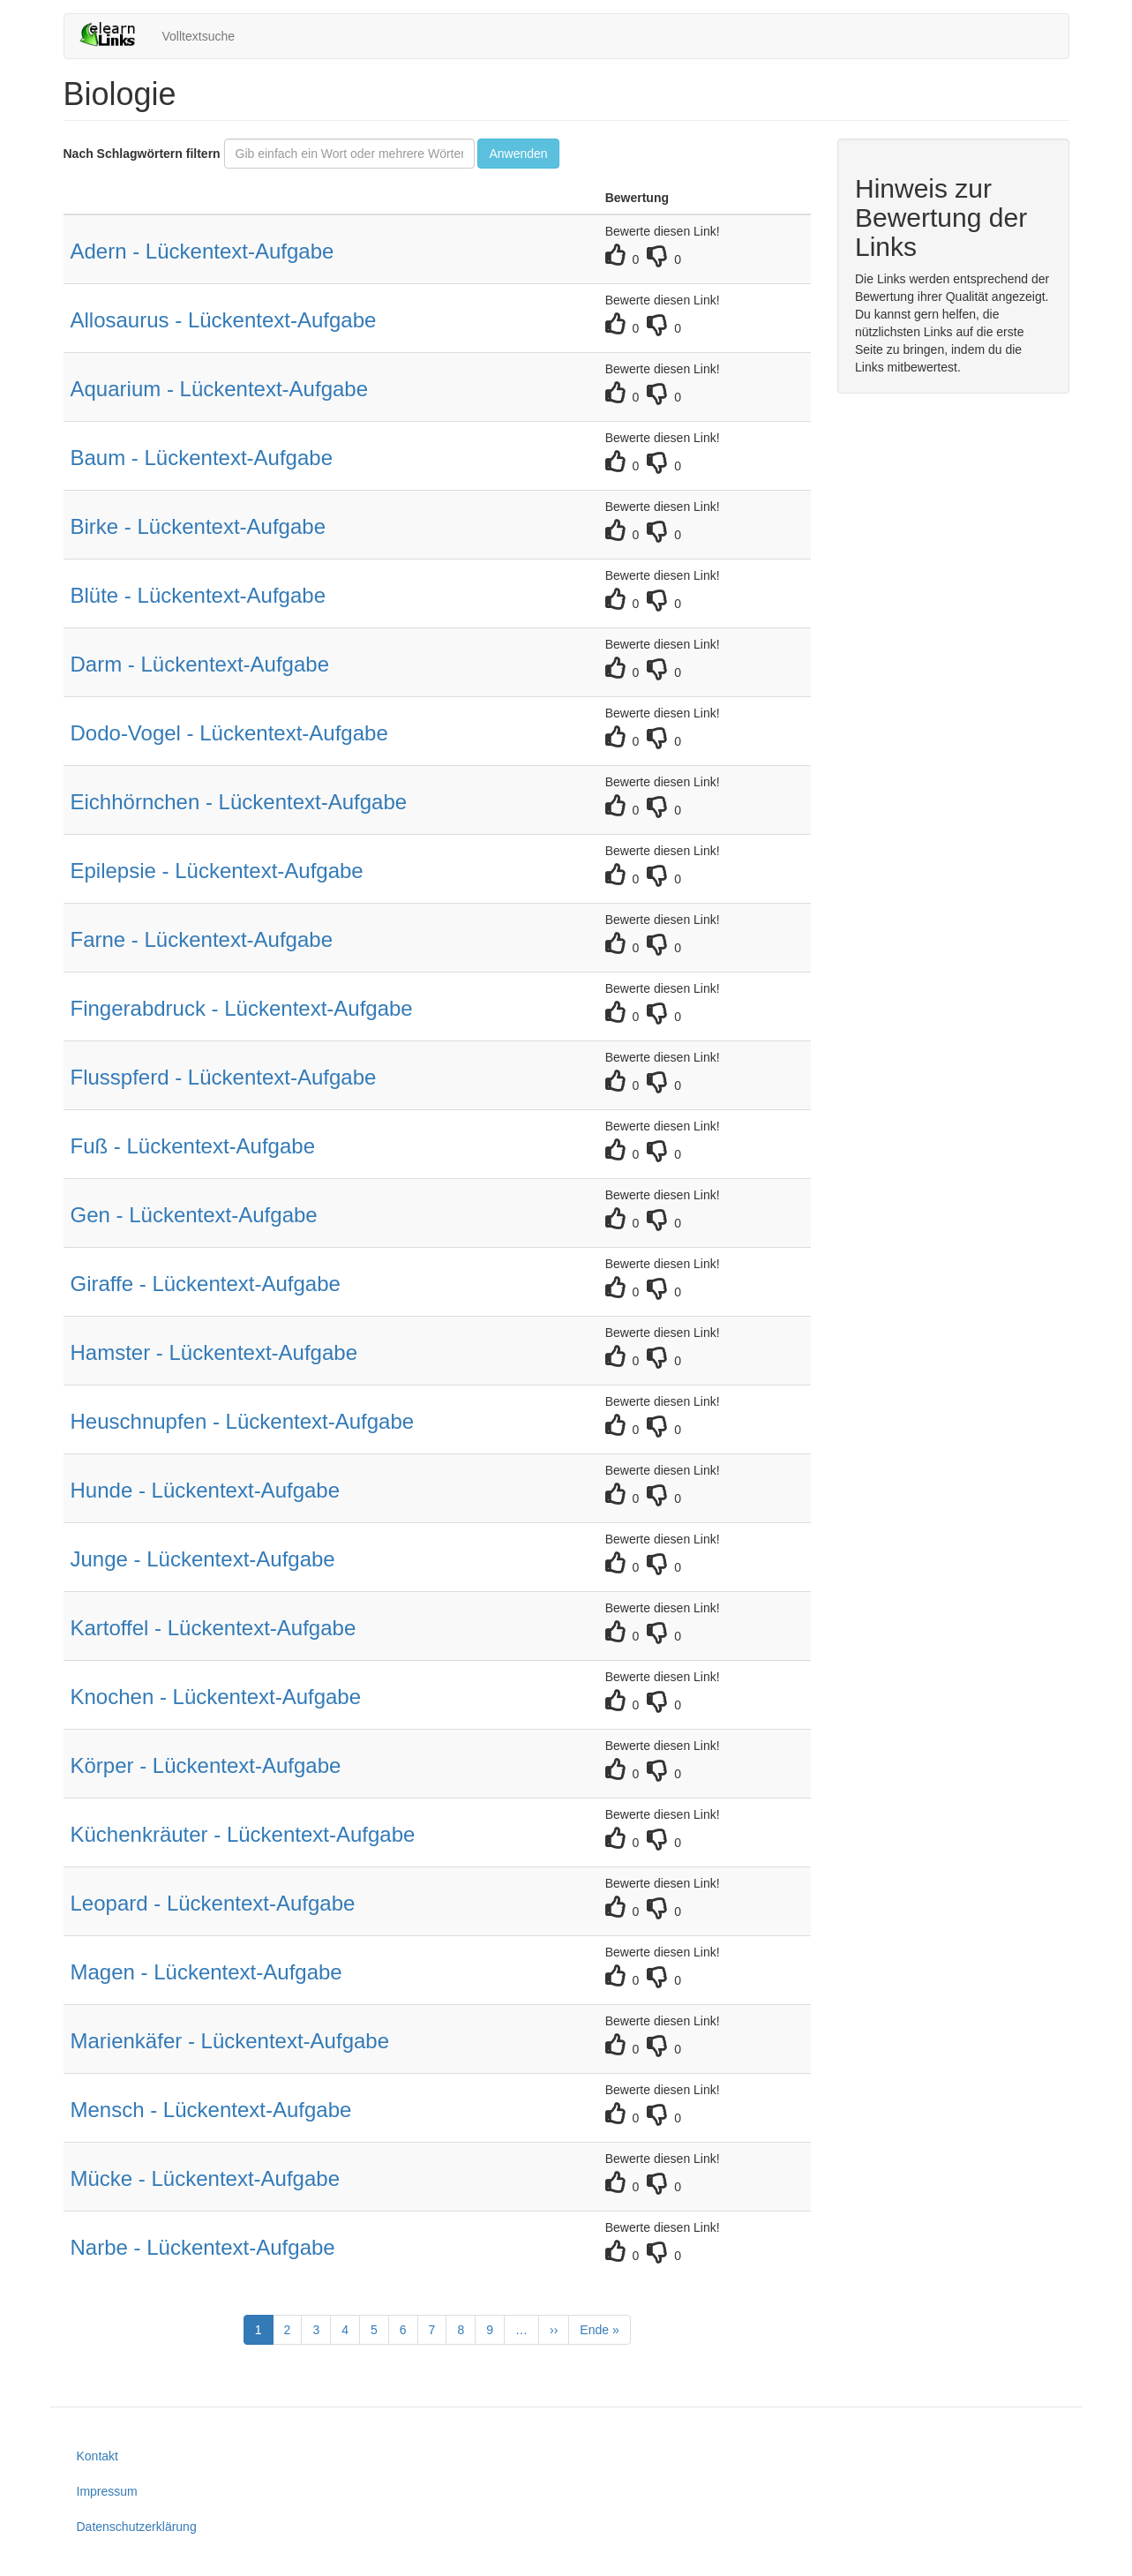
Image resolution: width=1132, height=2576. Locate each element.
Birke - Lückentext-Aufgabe (198, 526)
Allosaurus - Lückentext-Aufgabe (224, 320)
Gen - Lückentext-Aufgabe (194, 1215)
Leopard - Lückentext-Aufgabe (213, 1903)
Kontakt (97, 2456)
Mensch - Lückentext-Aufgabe (211, 2110)
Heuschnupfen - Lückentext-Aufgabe (243, 1421)
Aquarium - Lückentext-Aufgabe (220, 389)
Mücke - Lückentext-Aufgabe (206, 2178)
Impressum (107, 2491)
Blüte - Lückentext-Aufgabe (198, 595)
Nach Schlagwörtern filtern (142, 153)
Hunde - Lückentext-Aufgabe (206, 1490)
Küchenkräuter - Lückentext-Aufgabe (243, 1834)
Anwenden (518, 153)
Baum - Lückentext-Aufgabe (202, 457)
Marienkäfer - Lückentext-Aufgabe (230, 2041)
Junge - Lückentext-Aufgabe (203, 1559)
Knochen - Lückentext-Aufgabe (216, 1697)
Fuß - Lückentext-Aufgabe (193, 1146)
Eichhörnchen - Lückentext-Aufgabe (239, 802)
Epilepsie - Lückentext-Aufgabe (217, 870)
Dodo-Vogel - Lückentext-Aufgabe (229, 733)
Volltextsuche (199, 36)
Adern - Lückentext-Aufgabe (202, 251)
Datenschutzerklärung (137, 2527)
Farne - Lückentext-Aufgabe (202, 939)
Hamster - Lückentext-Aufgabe (214, 1352)
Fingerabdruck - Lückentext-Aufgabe (242, 1008)
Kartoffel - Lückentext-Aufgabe (213, 1628)
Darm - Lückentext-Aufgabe (200, 664)
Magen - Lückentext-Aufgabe (206, 1972)
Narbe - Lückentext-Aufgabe (203, 2247)
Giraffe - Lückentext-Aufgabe (206, 1284)
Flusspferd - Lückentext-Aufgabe (224, 1077)
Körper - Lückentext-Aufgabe (206, 1765)
